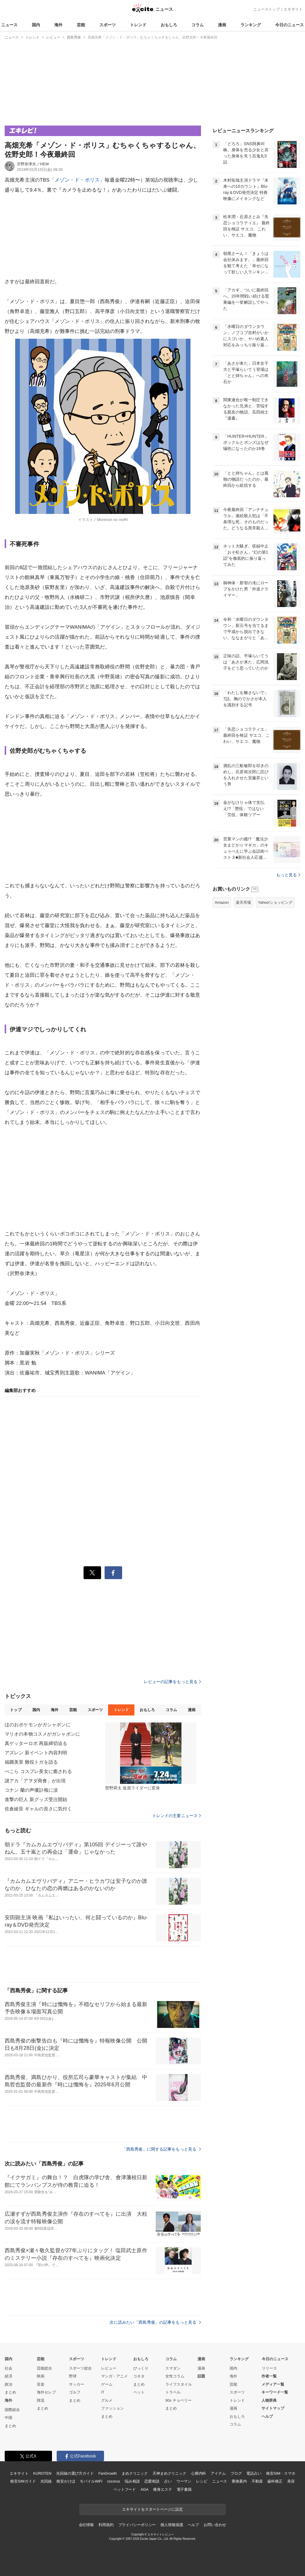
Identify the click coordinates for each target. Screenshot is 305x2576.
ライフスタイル (178, 2384)
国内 (36, 24)
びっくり (140, 2368)
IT (103, 2392)
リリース (269, 2368)
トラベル (173, 2392)
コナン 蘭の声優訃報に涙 (31, 1790)
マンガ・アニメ (114, 2376)
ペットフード (124, 2489)
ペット (139, 2392)
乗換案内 (239, 2481)
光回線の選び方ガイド (75, 2473)
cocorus (113, 2481)
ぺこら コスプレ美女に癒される (38, 1771)
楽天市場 (243, 902)
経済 (8, 2376)
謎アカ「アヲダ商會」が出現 (35, 1780)
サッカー (76, 2384)
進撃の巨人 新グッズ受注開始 (36, 1799)
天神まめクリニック (169, 2473)
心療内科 (198, 2473)
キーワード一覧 (274, 2392)
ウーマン (183, 2481)
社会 (8, 2368)
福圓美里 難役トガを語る (31, 1762)
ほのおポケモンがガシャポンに (38, 1724)
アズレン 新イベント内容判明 (36, 1752)
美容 (291, 2481)
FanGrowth (107, 2473)
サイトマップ (272, 2408)
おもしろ (169, 24)
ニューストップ (266, 9)
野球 (73, 2376)
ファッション (112, 2408)
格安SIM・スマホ (280, 2473)
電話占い (253, 2473)
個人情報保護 (171, 2525)
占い (168, 2481)
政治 (8, 2384)
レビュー (108, 2368)
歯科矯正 (274, 2481)
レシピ (201, 2481)
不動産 (257, 2481)
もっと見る (288, 874)
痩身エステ (162, 2489)
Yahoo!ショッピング (275, 902)
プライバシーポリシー (137, 2525)
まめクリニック (135, 2473)
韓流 (40, 2400)
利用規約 (105, 2525)
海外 (58, 24)
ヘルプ (267, 2416)
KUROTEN (42, 2473)
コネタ (139, 2376)
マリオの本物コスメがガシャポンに (42, 1734)
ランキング (250, 24)
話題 (201, 2376)
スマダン (173, 2368)
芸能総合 (44, 2368)
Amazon (222, 902)
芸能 (81, 24)
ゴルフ (74, 2392)
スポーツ (107, 24)
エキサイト (293, 9)
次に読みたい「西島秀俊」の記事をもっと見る (155, 2322)
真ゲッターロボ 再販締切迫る (36, 1743)
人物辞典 (269, 2400)
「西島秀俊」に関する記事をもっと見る (161, 2149)
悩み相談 (132, 2481)
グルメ (106, 2400)
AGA (144, 2489)
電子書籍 (184, 2489)
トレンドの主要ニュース (176, 1816)
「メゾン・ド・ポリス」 (77, 180)
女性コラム (174, 2376)
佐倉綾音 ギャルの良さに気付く (38, 1808)
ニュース (9, 24)
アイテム (218, 2473)
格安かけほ (65, 2481)
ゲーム (106, 2384)
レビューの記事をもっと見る (172, 1681)
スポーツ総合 (80, 2368)
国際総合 (12, 2410)
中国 (8, 2417)
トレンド (138, 24)
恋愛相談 (151, 2481)
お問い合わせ (215, 2525)
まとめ (10, 2392)
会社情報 (86, 2525)
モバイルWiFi (91, 2481)
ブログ (236, 2473)
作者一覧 (269, 2376)
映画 (40, 2376)
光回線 (46, 2481)
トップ (15, 1710)
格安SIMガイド (23, 2481)
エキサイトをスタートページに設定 (152, 2509)
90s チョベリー (178, 2400)
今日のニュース (289, 24)
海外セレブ (46, 2392)
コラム (197, 24)
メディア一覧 (272, 2384)
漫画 (222, 24)
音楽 (40, 2384)
